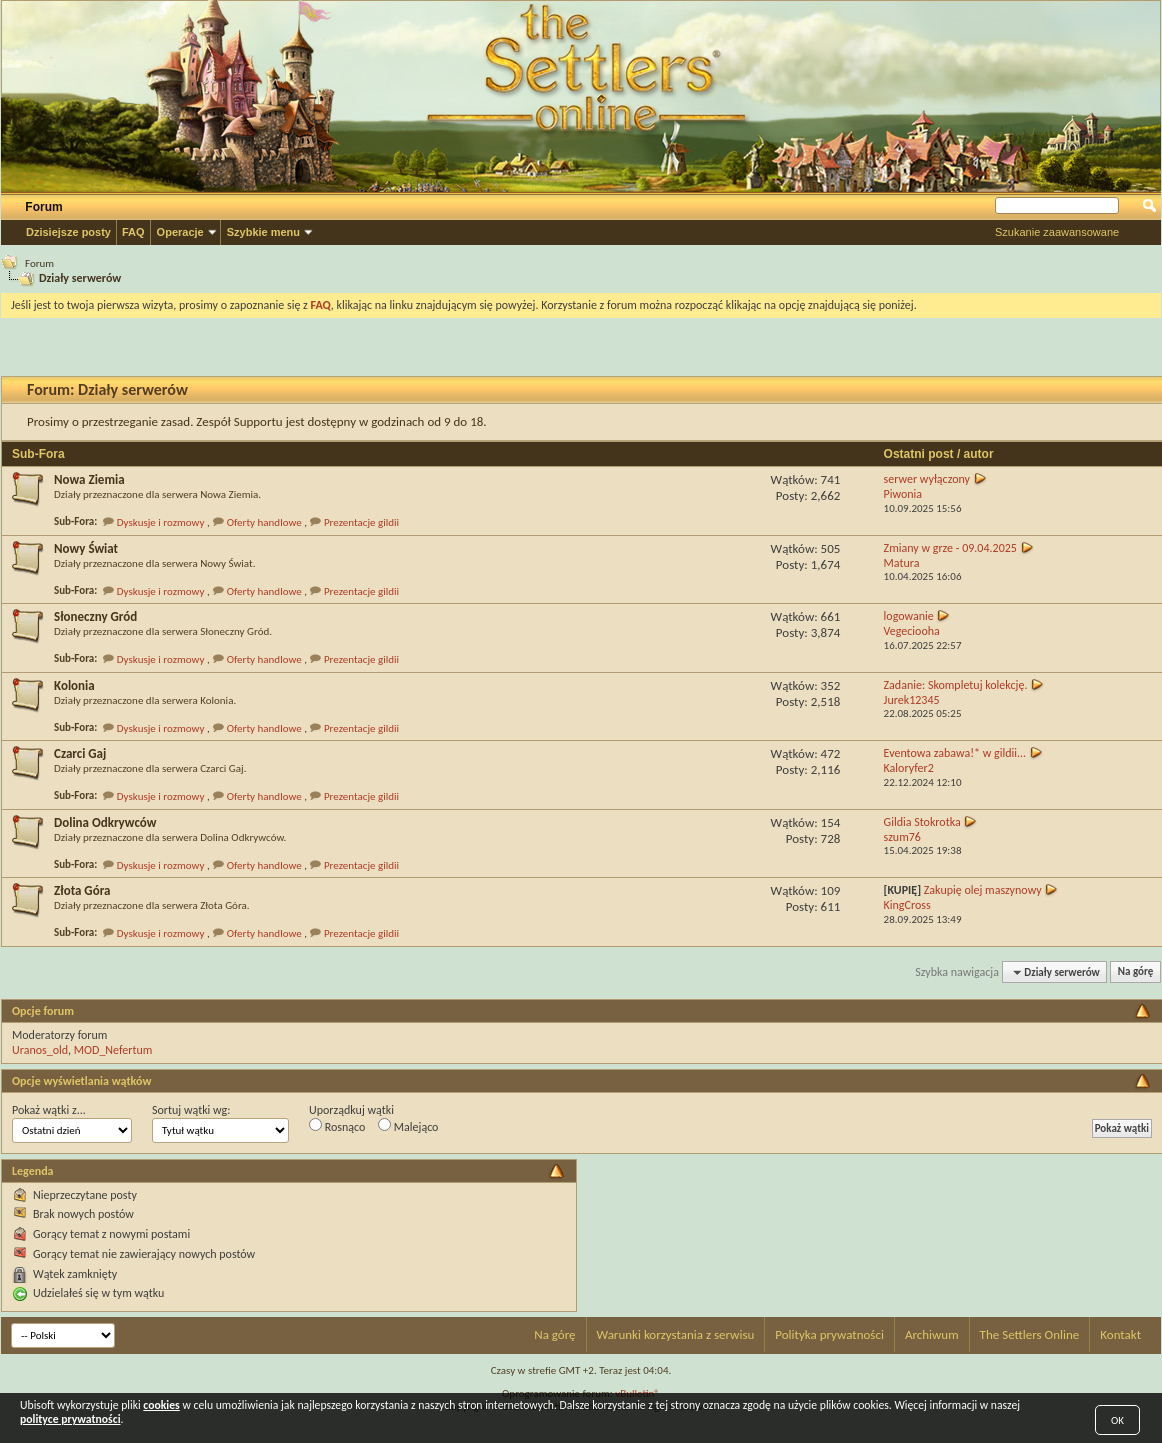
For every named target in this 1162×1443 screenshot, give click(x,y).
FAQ (133, 232)
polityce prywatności (70, 1419)
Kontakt (1120, 1334)
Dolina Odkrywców (105, 822)
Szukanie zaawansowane (1057, 232)
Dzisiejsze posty (68, 232)
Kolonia (74, 685)
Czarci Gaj (80, 753)
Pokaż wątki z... (49, 1110)
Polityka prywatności (829, 1334)
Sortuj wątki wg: (191, 1110)
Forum (43, 207)
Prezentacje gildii (361, 522)
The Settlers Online (1030, 1334)
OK (1117, 1420)
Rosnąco (337, 1126)
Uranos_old (40, 1050)
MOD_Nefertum (113, 1050)
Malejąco (408, 1126)
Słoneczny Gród (95, 616)
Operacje (180, 232)
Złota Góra (82, 890)
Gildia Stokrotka (922, 822)
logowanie (909, 616)
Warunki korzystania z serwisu (676, 1334)
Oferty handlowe (264, 522)
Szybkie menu (263, 232)
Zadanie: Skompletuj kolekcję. (956, 685)
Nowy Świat (86, 548)
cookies (161, 1405)
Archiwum (932, 1334)
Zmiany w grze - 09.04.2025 (950, 548)
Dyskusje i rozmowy (161, 522)
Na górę (1136, 972)
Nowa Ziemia (89, 479)
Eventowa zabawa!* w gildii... (955, 753)
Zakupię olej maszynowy (983, 890)
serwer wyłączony (927, 479)
